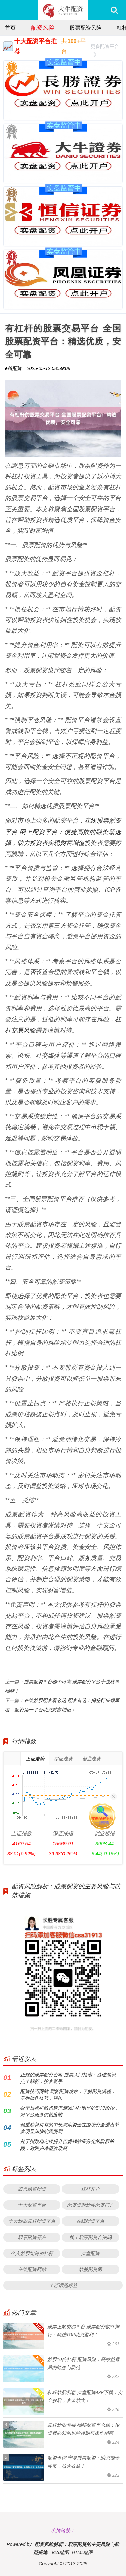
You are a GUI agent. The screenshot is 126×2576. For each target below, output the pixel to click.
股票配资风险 (86, 27)
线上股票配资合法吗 (90, 2237)
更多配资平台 (105, 47)
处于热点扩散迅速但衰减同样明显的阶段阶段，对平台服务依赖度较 (69, 2111)
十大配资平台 (32, 2205)
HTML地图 (82, 2552)
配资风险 (43, 27)
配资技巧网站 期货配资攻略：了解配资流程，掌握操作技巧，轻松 (68, 2094)
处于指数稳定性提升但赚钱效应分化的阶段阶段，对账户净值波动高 (67, 2144)
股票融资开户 (32, 2237)
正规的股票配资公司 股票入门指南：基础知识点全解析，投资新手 (68, 2077)
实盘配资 (90, 2253)
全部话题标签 (63, 2285)
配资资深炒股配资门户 (90, 2205)
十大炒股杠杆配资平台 (31, 2221)
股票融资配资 (32, 2189)
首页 (10, 27)
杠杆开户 (90, 2189)
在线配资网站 (32, 2269)
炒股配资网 (90, 2269)
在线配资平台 (90, 2221)
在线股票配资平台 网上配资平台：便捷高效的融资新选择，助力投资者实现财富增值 (63, 831)
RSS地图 (60, 2552)
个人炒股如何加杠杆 (32, 2253)
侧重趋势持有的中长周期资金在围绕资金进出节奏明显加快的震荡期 (69, 2127)
